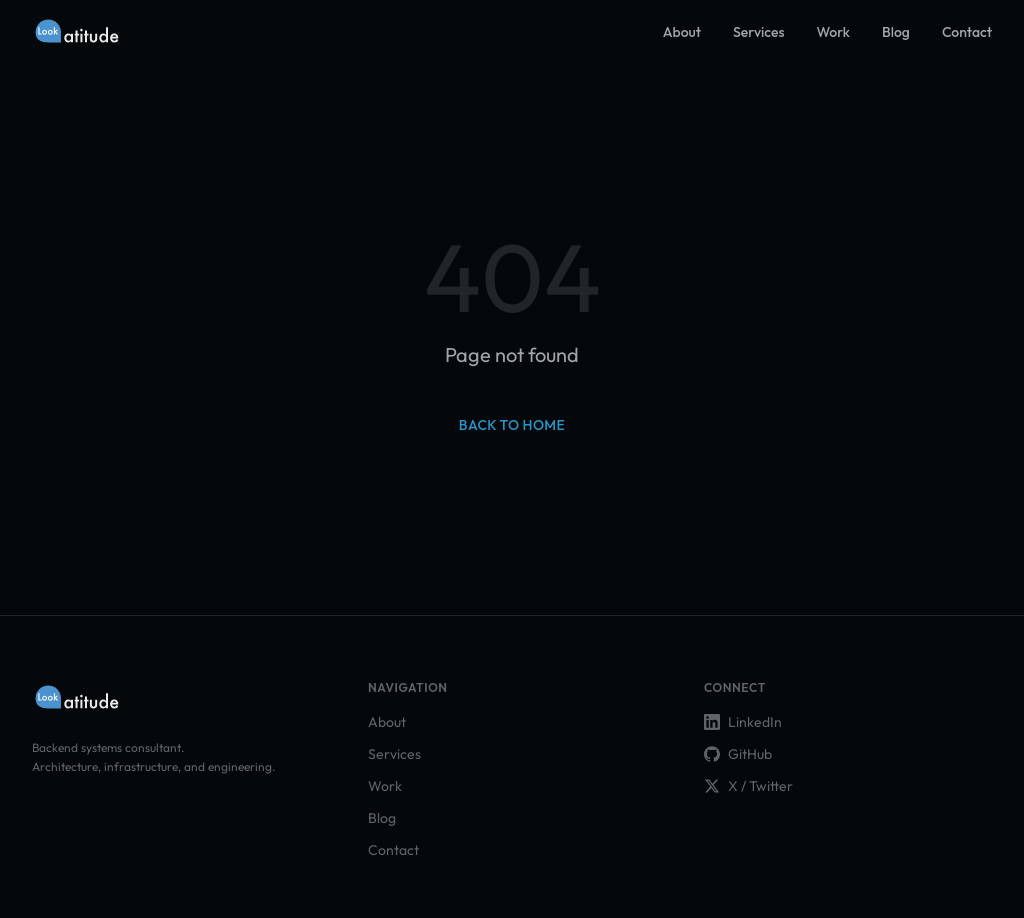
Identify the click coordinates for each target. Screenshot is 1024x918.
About (682, 32)
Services (758, 32)
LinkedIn (743, 722)
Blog (896, 32)
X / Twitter (748, 786)
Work (834, 32)
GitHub (738, 754)
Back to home (512, 425)
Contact (967, 32)
